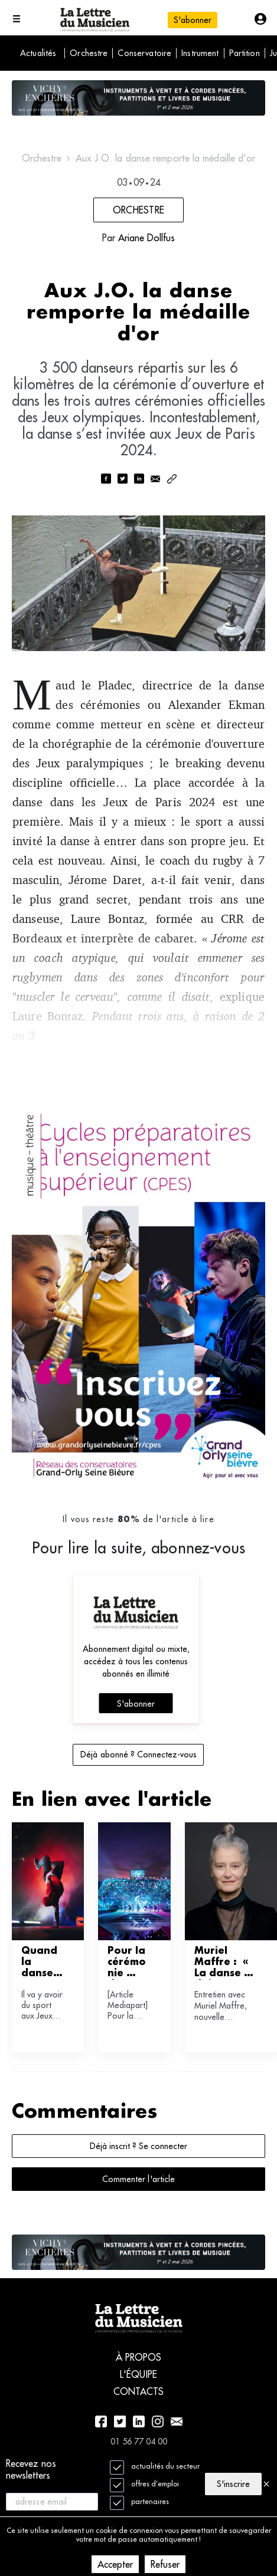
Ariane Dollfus (146, 238)
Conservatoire (144, 53)
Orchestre (88, 53)
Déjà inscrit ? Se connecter (138, 2146)
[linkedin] (139, 480)
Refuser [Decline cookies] (165, 2564)
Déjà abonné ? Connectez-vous (138, 1754)
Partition (244, 53)
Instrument (200, 53)
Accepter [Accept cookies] (115, 2564)
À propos (139, 2357)
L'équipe (138, 2374)
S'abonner (192, 20)
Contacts (138, 2391)
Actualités (38, 53)
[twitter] (122, 480)
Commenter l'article (138, 2179)
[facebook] (105, 480)
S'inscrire (233, 2484)
